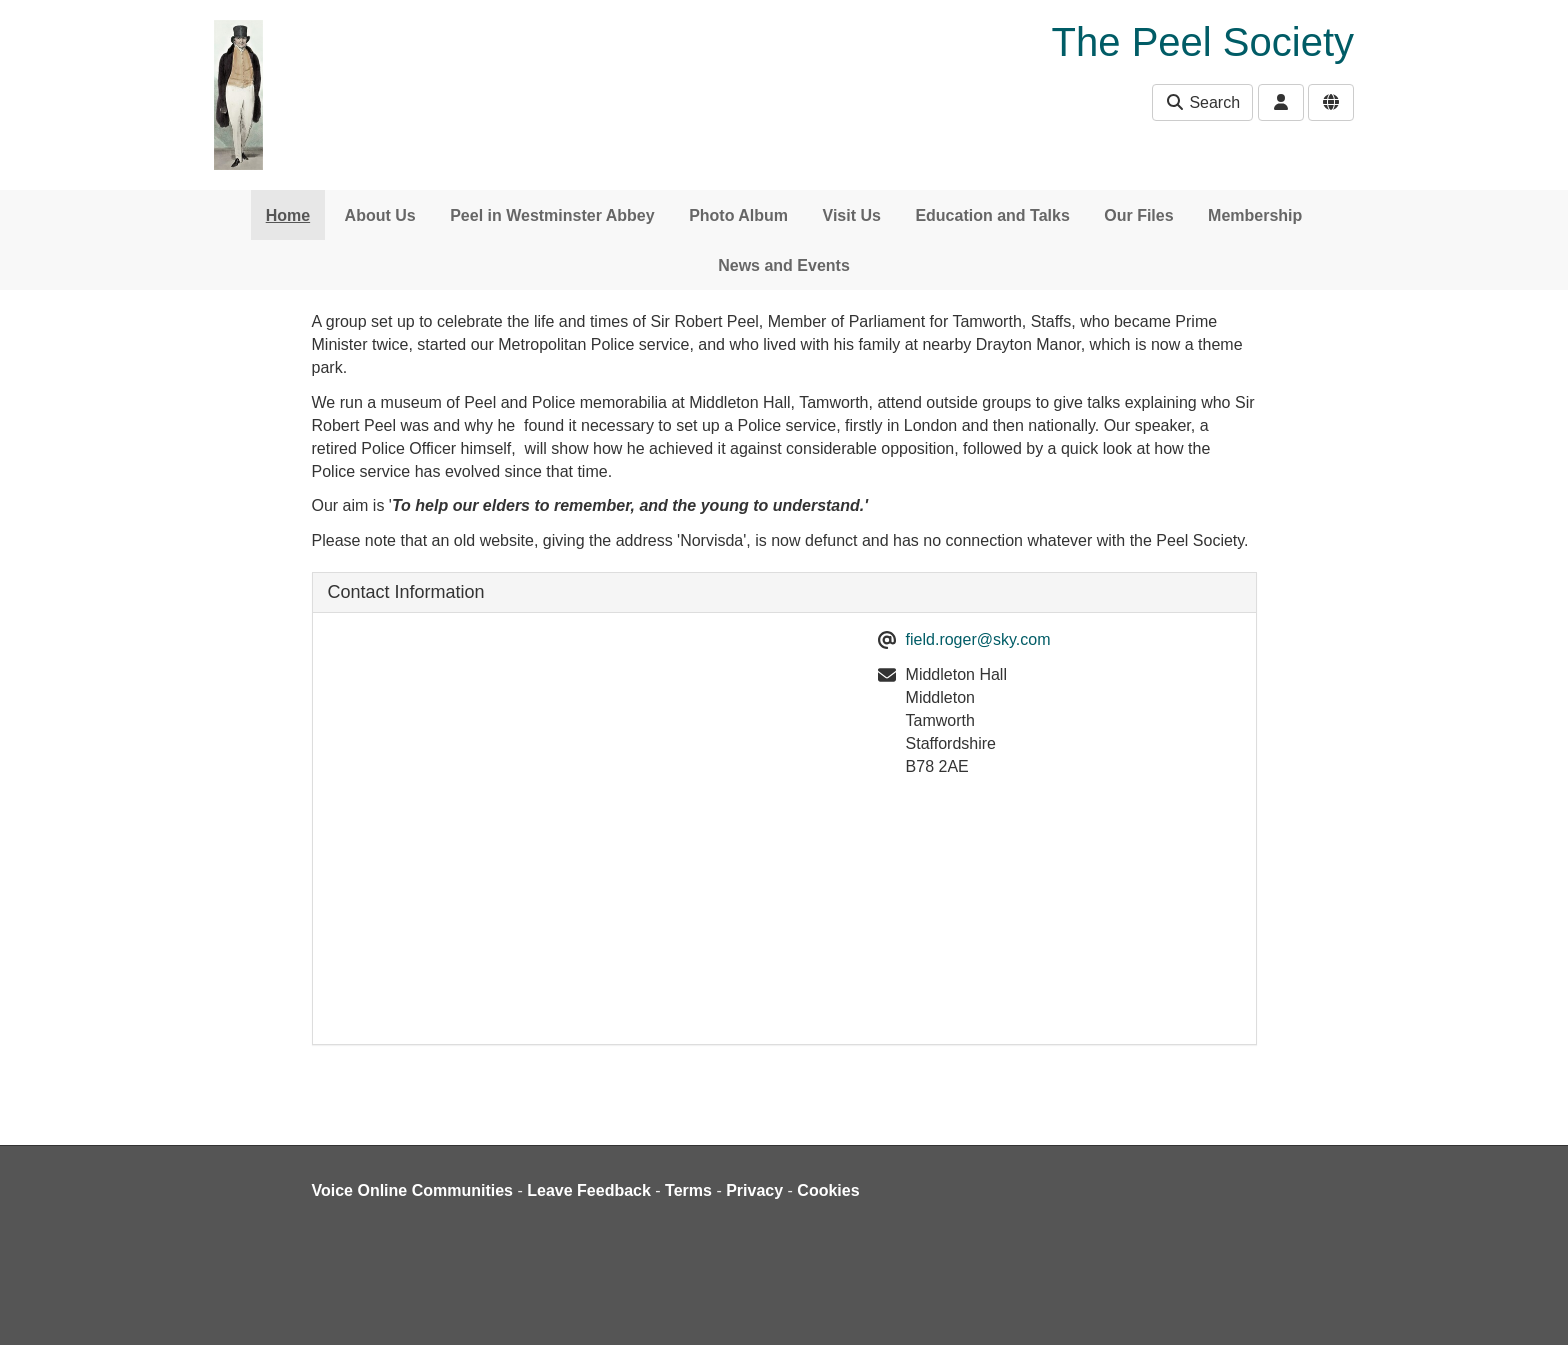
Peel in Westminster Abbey (552, 215)
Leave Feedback (589, 1190)
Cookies (828, 1190)
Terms (688, 1190)
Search (1202, 102)
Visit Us (852, 215)
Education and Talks (992, 215)
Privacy (754, 1190)
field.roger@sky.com (978, 639)
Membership (1255, 215)
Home (288, 215)
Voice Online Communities (413, 1190)
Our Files (1138, 215)
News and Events (784, 265)
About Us (380, 215)
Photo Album (738, 215)
